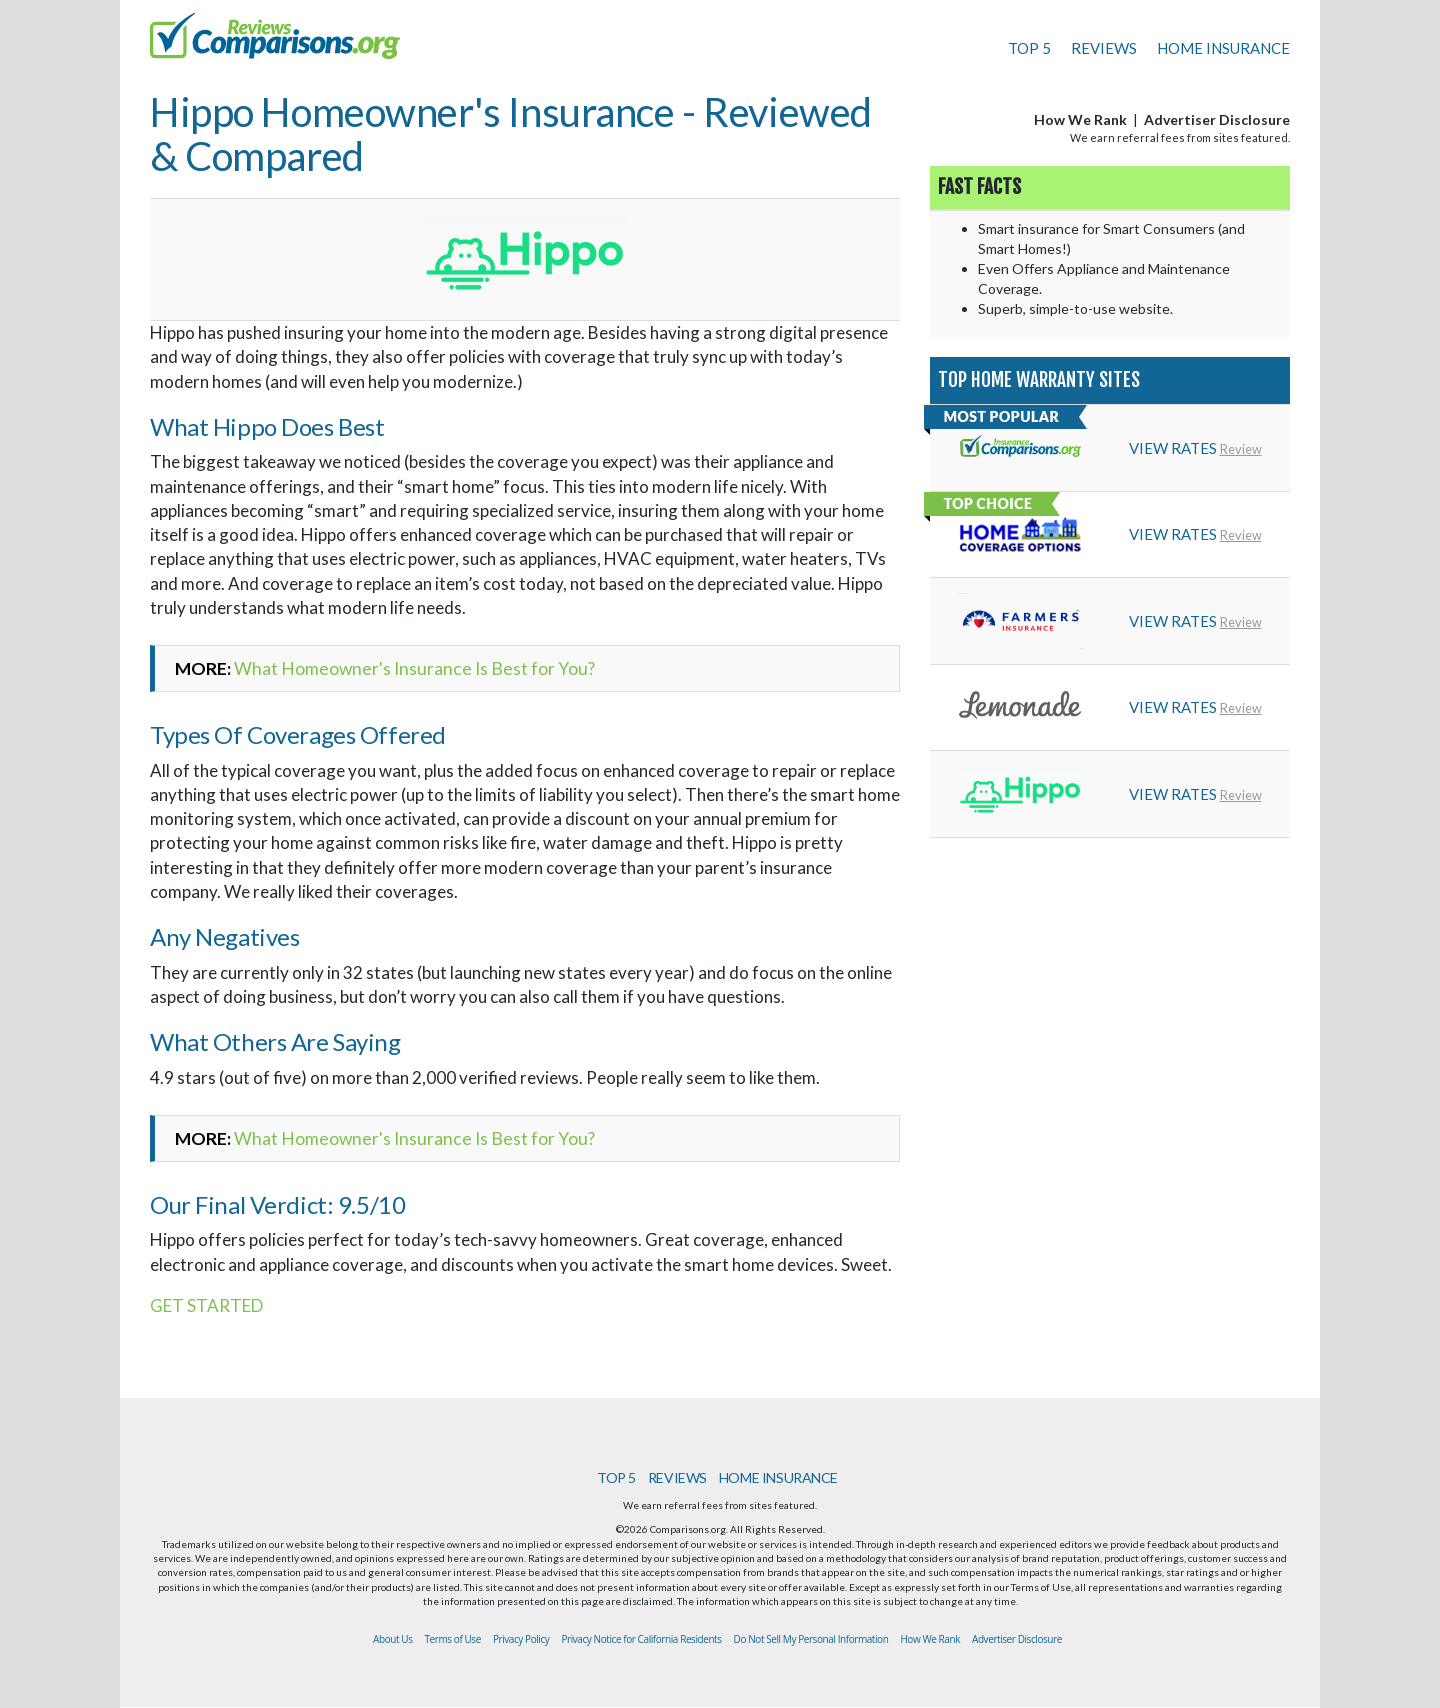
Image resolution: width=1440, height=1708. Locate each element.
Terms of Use (453, 1639)
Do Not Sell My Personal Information (811, 1639)
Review (1241, 449)
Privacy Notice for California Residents (641, 1639)
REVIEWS (1104, 48)
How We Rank (1080, 119)
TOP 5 (1029, 48)
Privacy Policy (521, 1639)
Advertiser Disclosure (1217, 119)
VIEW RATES (1173, 448)
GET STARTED (206, 1305)
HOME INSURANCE (1223, 48)
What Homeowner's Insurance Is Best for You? (414, 668)
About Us (392, 1639)
